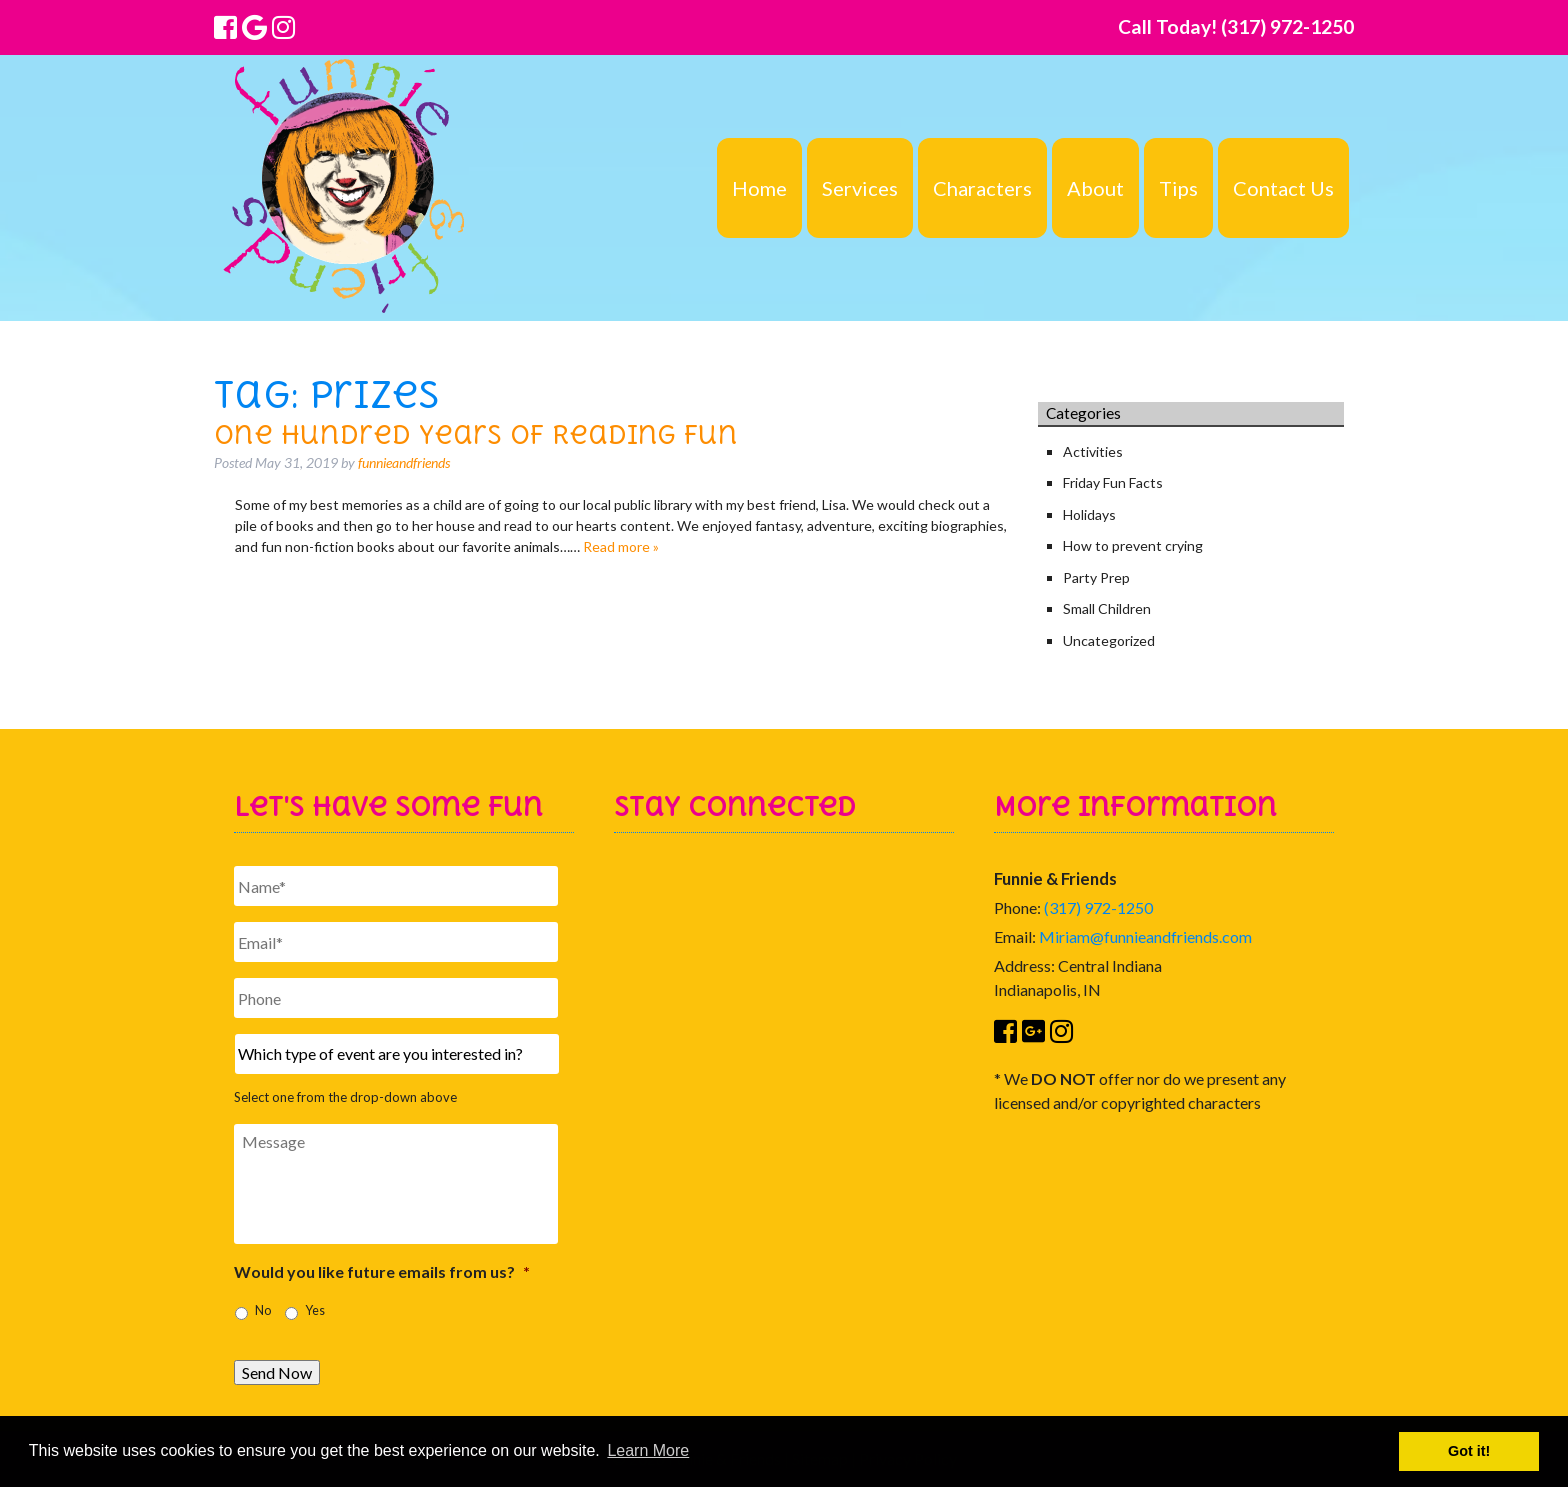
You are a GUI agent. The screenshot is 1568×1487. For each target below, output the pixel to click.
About (1095, 188)
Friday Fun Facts (1113, 482)
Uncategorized (1109, 640)
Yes (315, 1310)
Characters (982, 188)
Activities (1093, 451)
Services (860, 188)
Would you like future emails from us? (382, 1271)
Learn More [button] (648, 1450)
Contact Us (1283, 188)
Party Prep (1096, 577)
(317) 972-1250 (1098, 907)
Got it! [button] (1469, 1451)
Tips (1178, 188)
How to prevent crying (1133, 545)
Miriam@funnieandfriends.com (1145, 936)
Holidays (1089, 514)
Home (759, 188)
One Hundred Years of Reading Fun (476, 434)
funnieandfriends (404, 462)
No (263, 1310)
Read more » (621, 546)
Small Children (1107, 608)
